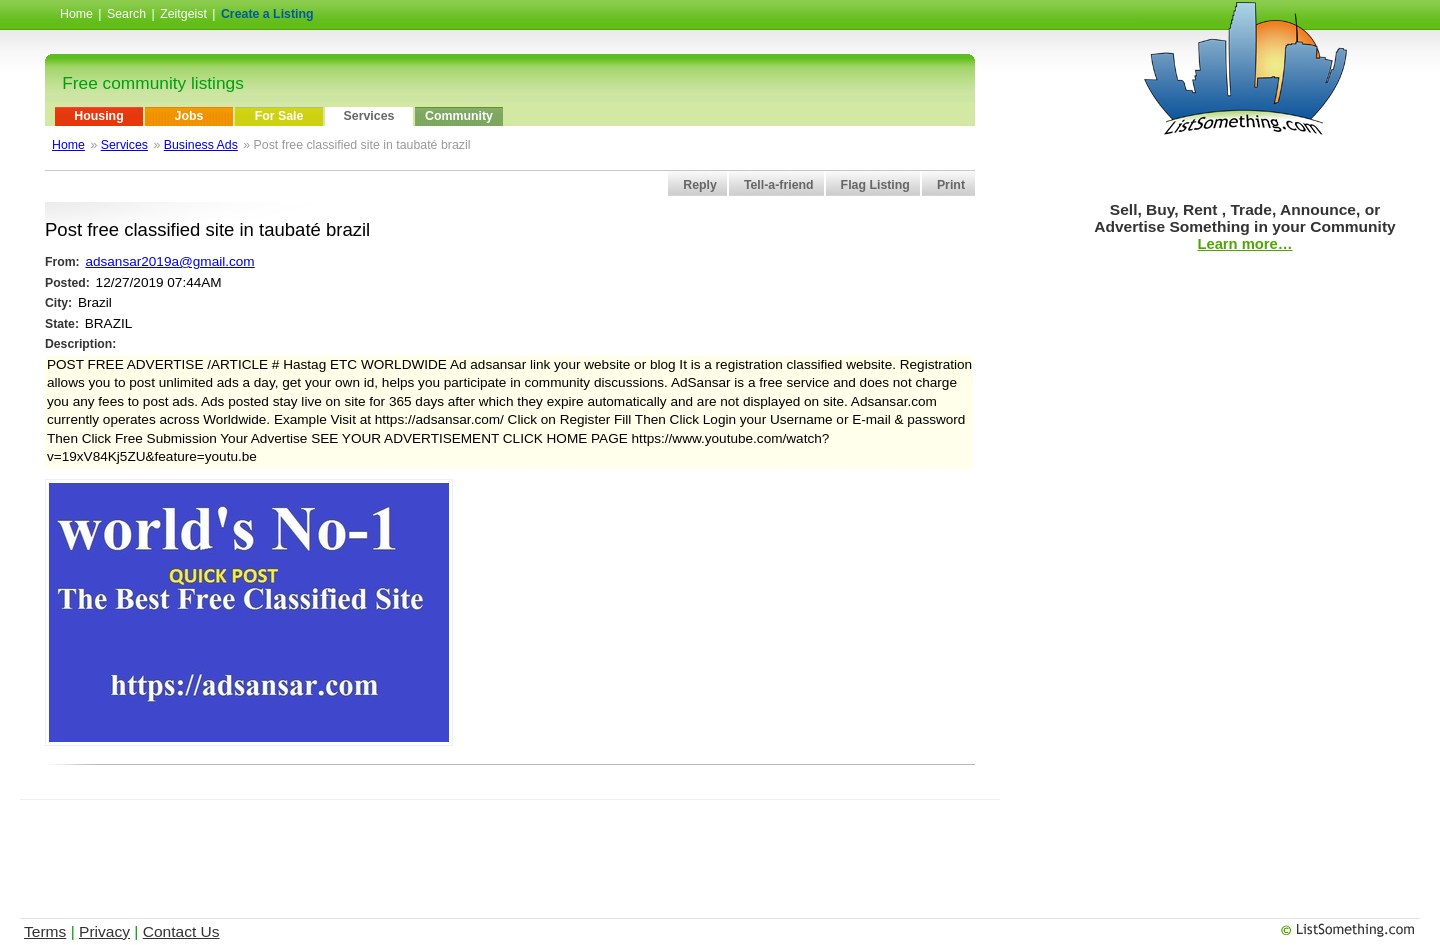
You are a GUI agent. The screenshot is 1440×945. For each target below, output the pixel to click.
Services (369, 116)
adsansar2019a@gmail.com (169, 261)
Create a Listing (267, 14)
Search (126, 14)
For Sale (279, 116)
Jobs (189, 116)
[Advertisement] (510, 845)
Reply (700, 185)
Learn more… (1244, 244)
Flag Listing (875, 185)
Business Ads (201, 145)
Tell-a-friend (779, 185)
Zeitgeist (183, 14)
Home (76, 14)
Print (951, 185)
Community (459, 116)
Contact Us (181, 931)
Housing (98, 116)
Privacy (104, 931)
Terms (45, 931)
